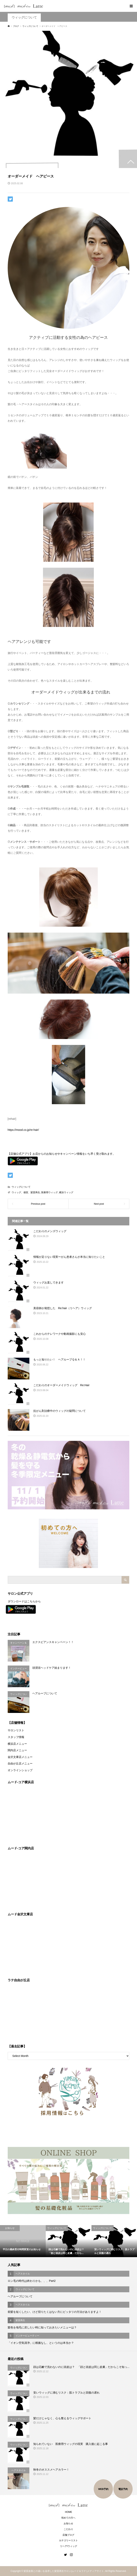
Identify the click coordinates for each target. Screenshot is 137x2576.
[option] (23, 2241)
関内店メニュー (17, 1750)
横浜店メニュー (17, 1743)
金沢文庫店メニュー (20, 1757)
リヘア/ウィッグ (68, 2546)
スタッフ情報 (16, 1737)
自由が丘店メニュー (20, 1763)
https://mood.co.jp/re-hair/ (23, 1129)
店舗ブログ (68, 2535)
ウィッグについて (24, 17)
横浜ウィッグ (66, 1192)
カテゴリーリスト (68, 2540)
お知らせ (68, 2523)
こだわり (68, 2529)
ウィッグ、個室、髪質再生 (26, 1192)
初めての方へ (68, 2517)
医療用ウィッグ (49, 1192)
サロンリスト (16, 1730)
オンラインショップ (20, 1770)
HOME (68, 2512)
